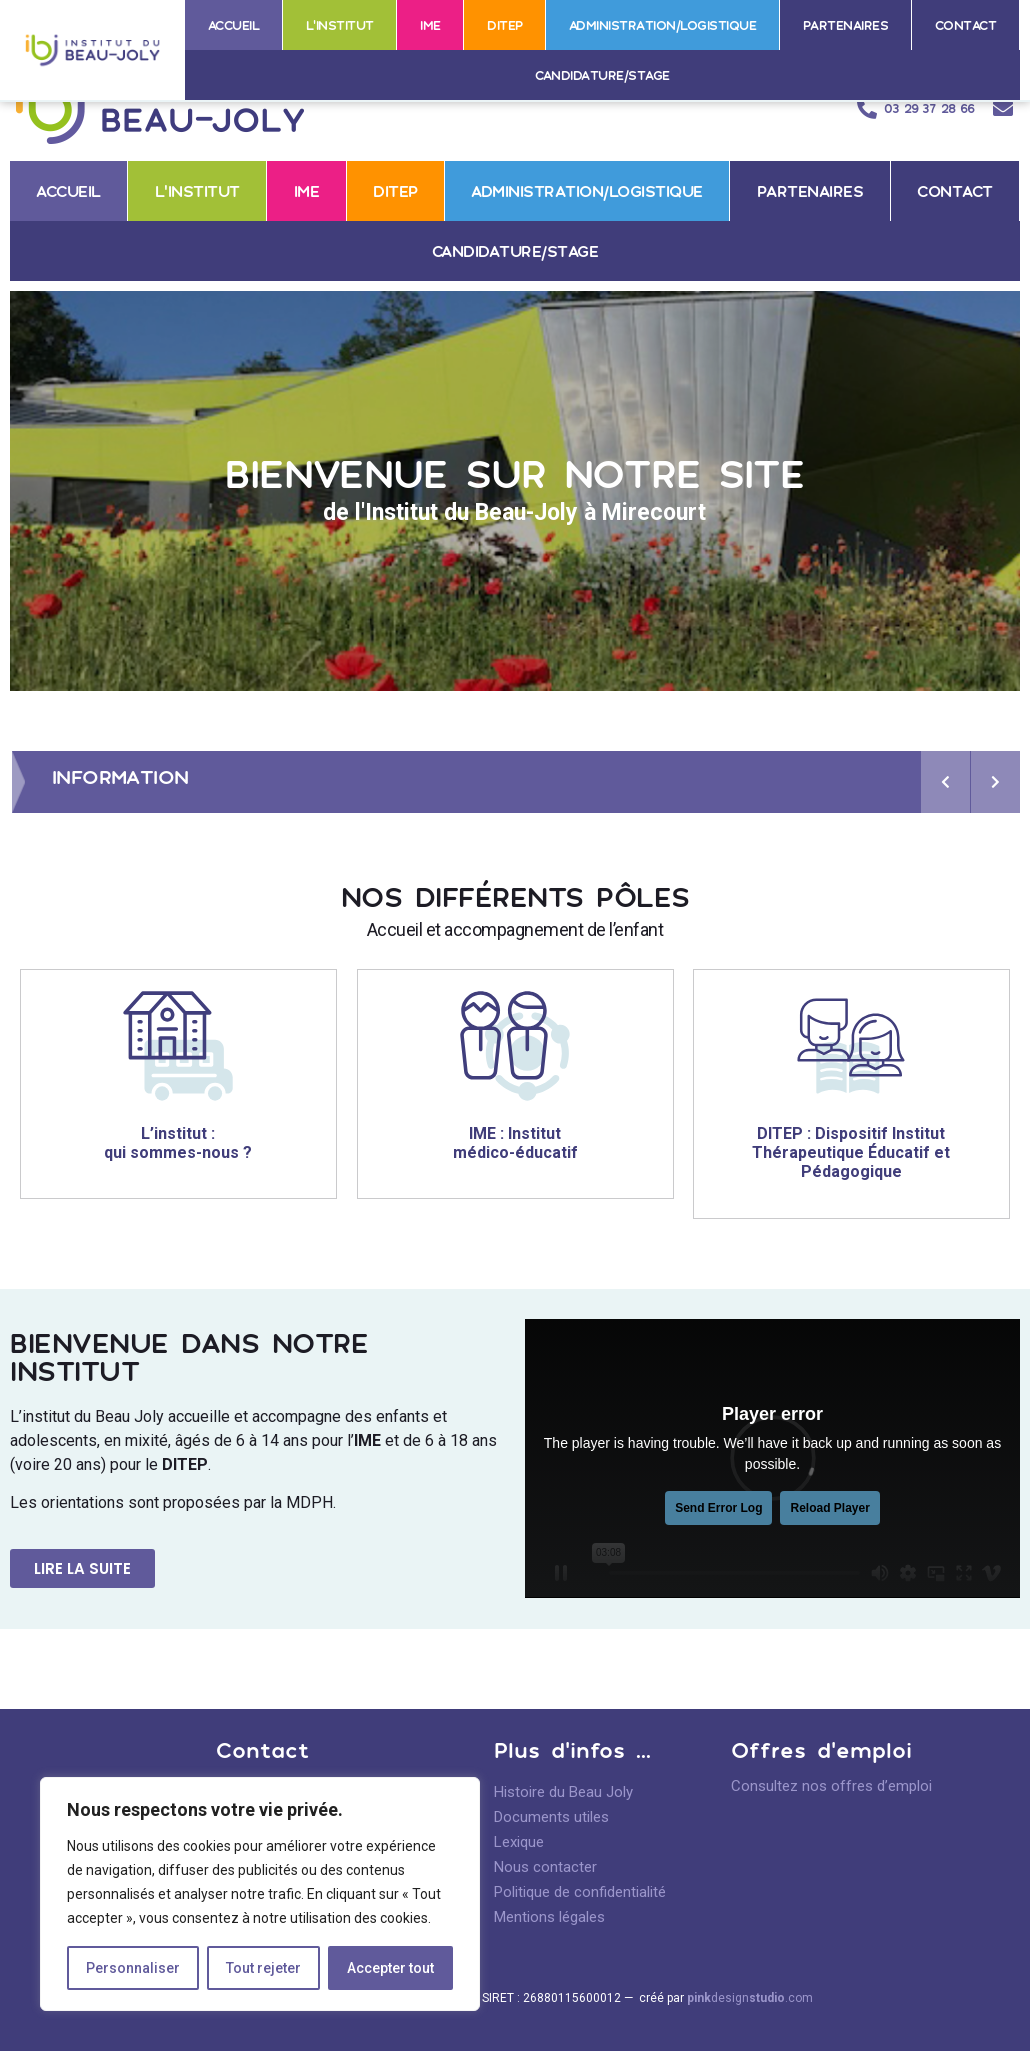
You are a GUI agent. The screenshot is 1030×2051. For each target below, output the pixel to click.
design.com (750, 1998)
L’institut (340, 25)
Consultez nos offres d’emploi (831, 1786)
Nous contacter (545, 1867)
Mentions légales (549, 1917)
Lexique (519, 1842)
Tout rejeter (263, 1968)
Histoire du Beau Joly (563, 1792)
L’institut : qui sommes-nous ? (178, 1143)
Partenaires (846, 25)
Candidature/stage (602, 75)
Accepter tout (390, 1968)
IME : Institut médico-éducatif (514, 1143)
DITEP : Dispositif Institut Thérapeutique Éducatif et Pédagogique (852, 1152)
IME (430, 25)
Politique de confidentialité (580, 1892)
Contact (966, 25)
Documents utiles (551, 1817)
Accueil (234, 25)
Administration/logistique (663, 25)
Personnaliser (133, 1968)
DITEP (505, 25)
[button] (82, 1568)
